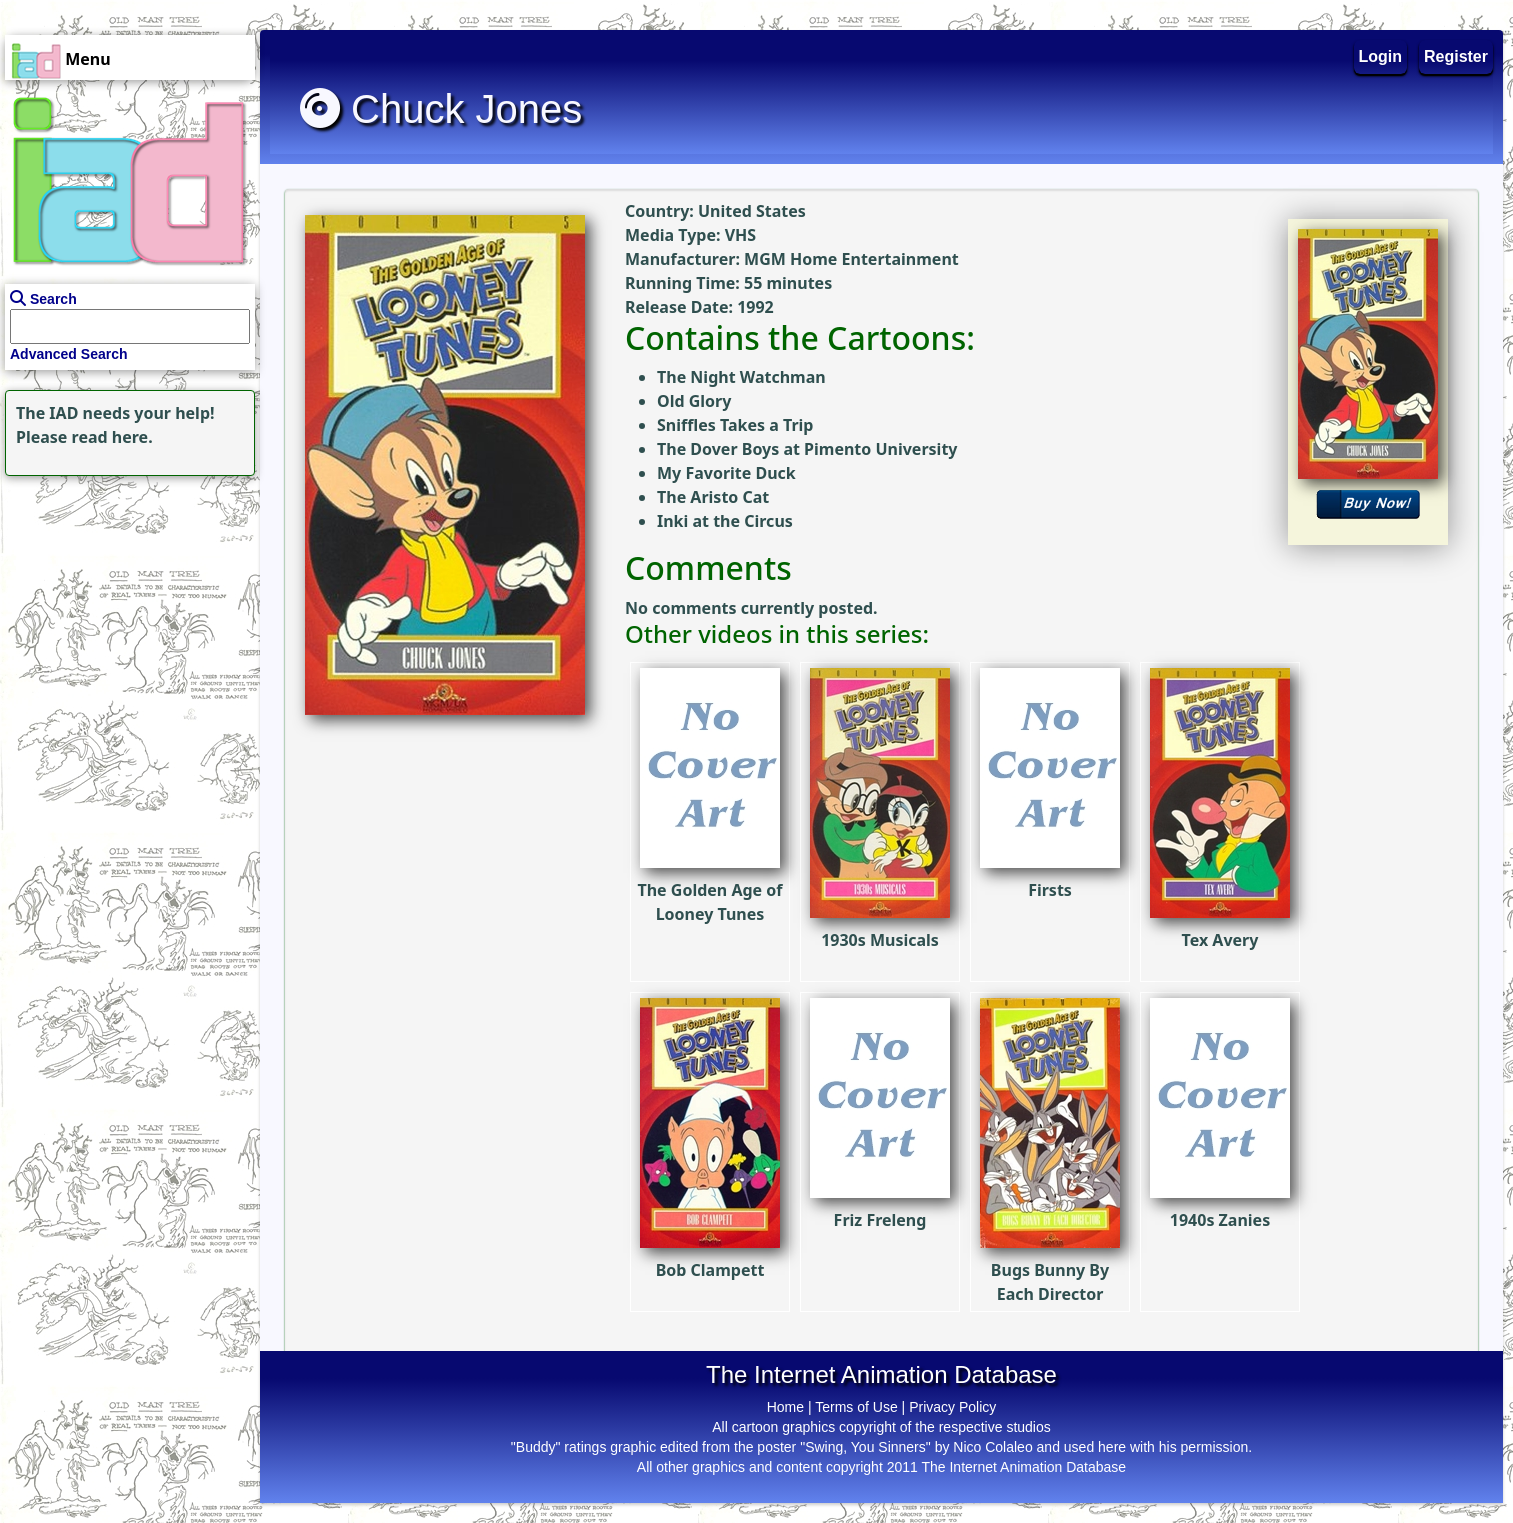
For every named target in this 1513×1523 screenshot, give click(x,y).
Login (1381, 56)
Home (785, 1407)
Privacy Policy (952, 1407)
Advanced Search (69, 354)
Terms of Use (856, 1407)
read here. (112, 437)
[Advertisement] (125, 606)
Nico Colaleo (992, 1447)
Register (1456, 56)
